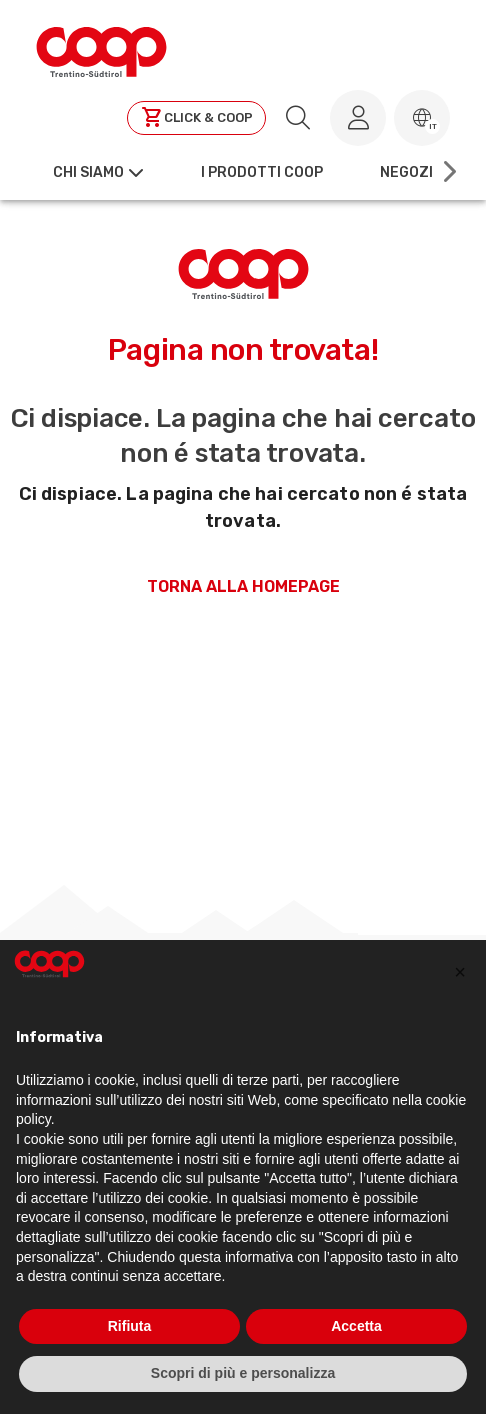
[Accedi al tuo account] (358, 118)
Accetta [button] (356, 1326)
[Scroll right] (448, 172)
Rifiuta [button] (130, 1326)
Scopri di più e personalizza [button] (243, 1373)
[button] (422, 118)
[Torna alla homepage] (101, 49)
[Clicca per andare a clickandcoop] (196, 118)
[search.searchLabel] (298, 118)
